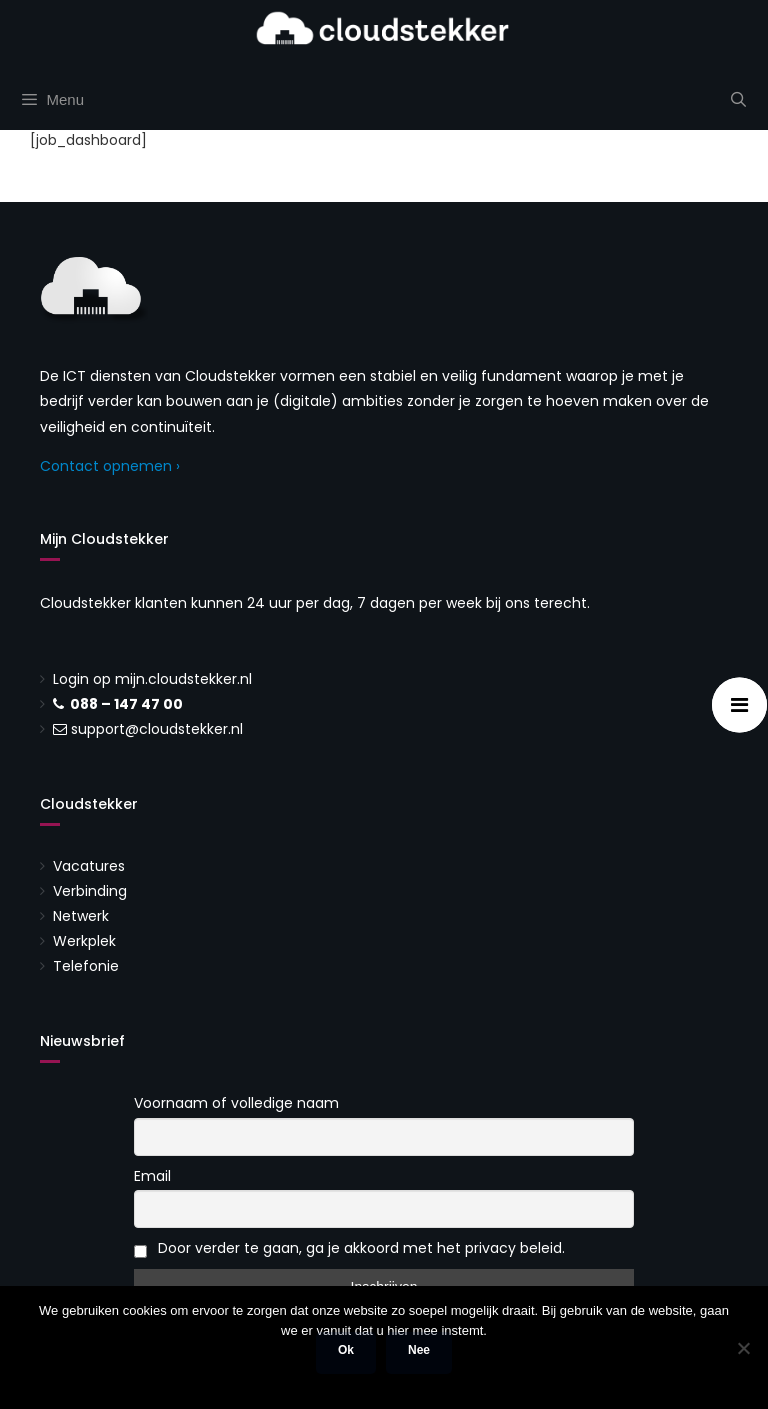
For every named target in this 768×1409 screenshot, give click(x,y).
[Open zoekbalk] (738, 100)
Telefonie (86, 966)
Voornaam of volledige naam (236, 1103)
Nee (419, 1350)
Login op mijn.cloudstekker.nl (152, 679)
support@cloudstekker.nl (157, 729)
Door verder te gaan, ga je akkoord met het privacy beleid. (349, 1248)
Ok (346, 1350)
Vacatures (89, 866)
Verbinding (90, 891)
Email (152, 1176)
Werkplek (84, 941)
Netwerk (81, 916)
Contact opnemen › (110, 466)
